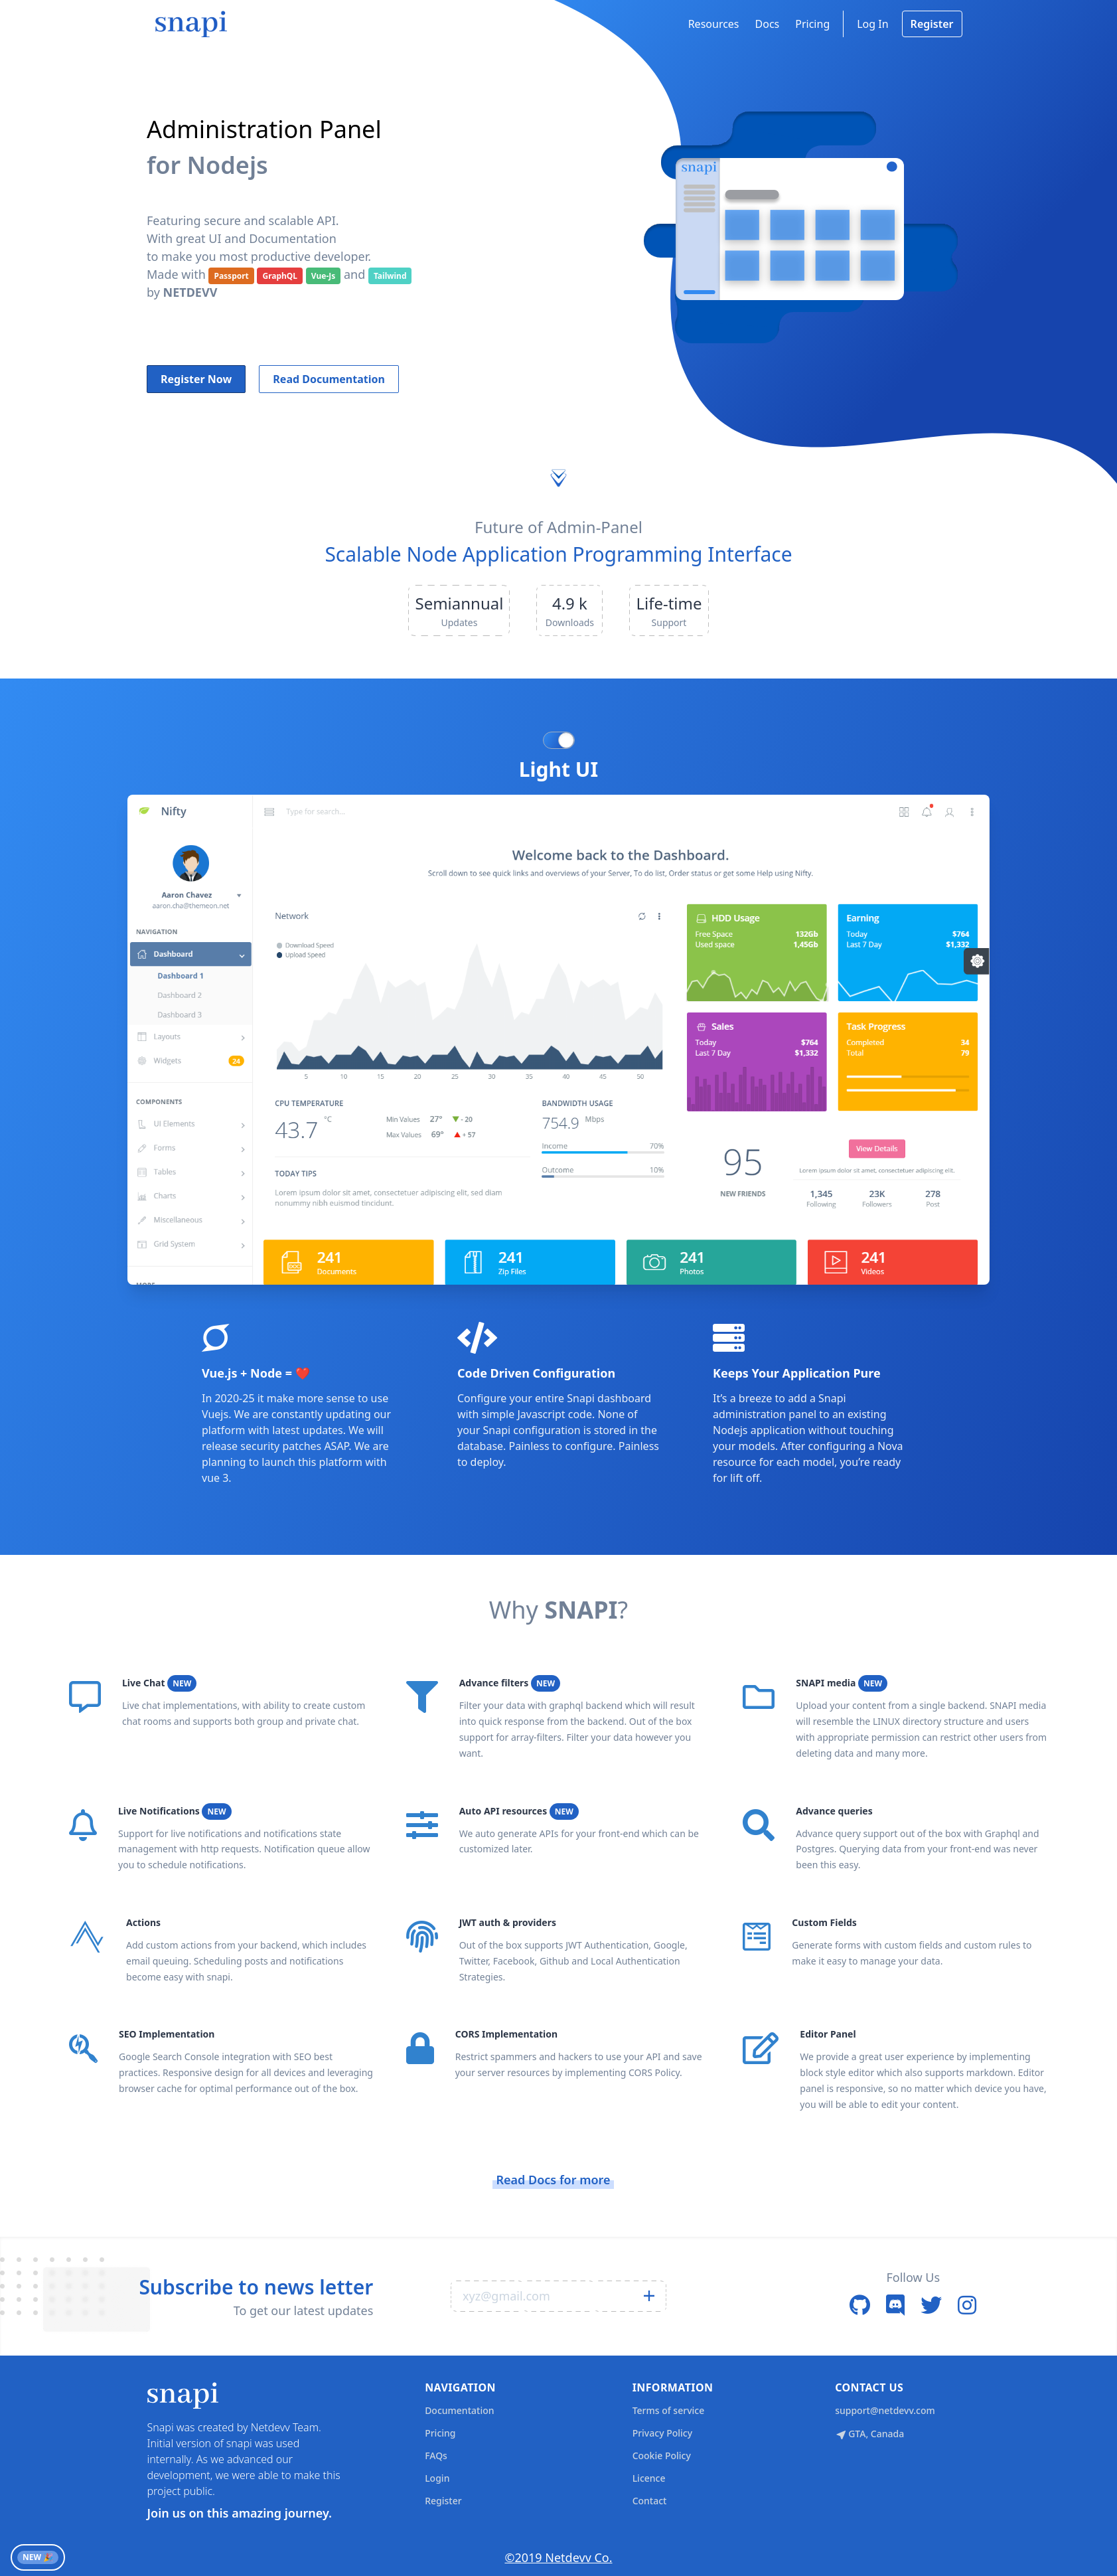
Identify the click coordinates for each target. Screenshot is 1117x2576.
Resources (713, 24)
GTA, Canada (869, 2433)
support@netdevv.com (885, 2410)
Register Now (196, 379)
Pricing (812, 24)
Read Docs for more (553, 2180)
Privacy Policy (662, 2433)
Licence (649, 2478)
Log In (872, 24)
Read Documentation (328, 379)
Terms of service (669, 2410)
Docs (767, 24)
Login (437, 2478)
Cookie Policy (662, 2455)
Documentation (459, 2410)
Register (932, 24)
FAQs (436, 2455)
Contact (650, 2500)
